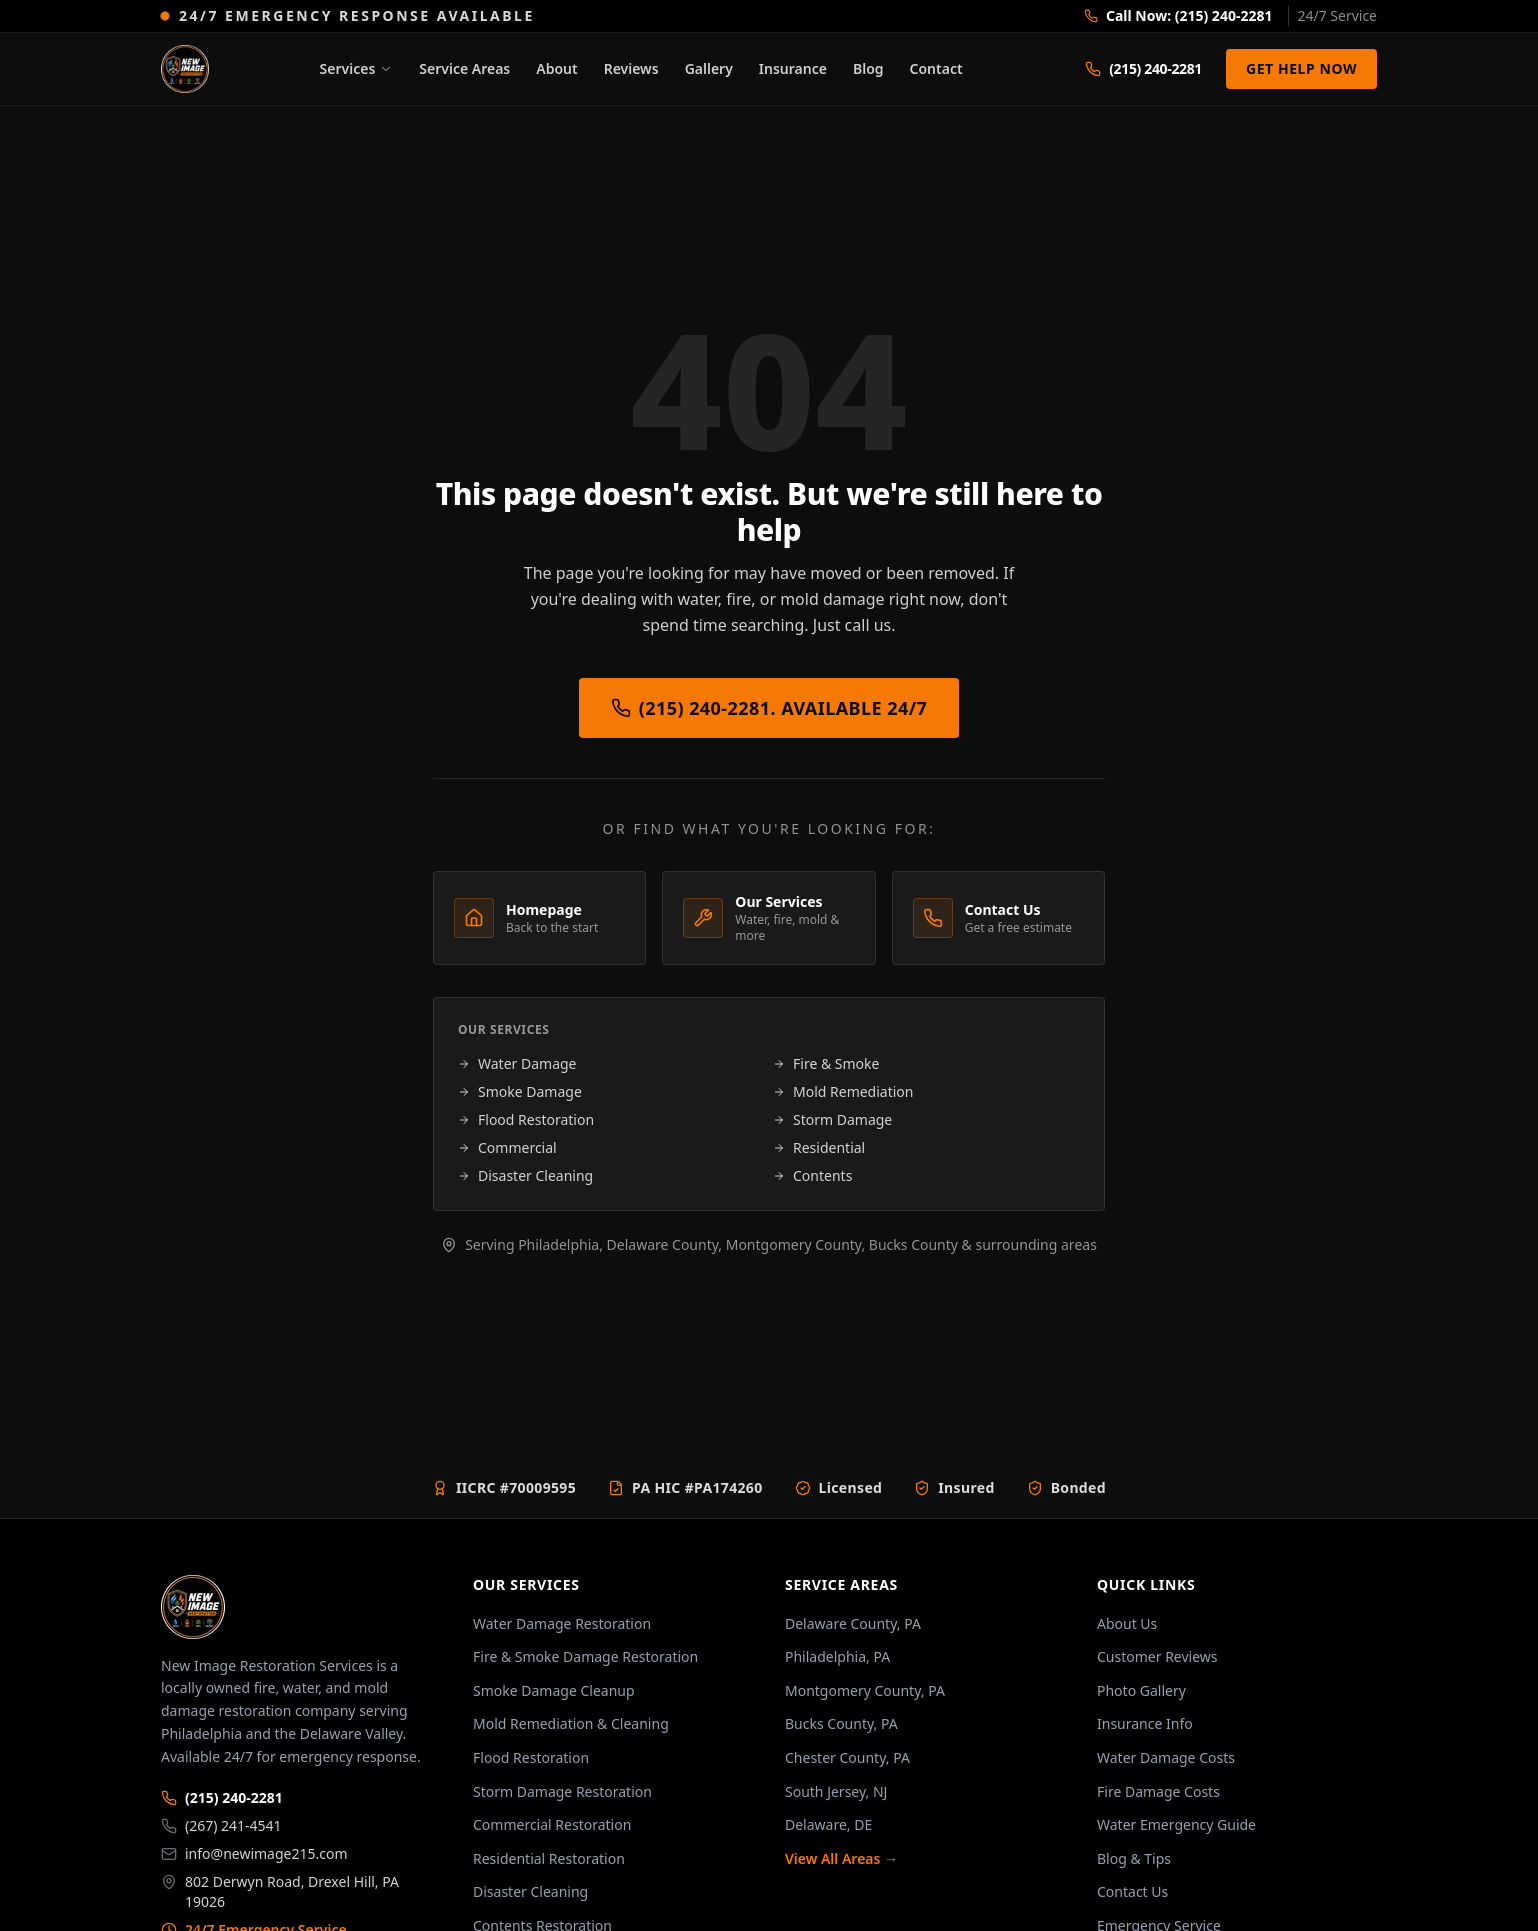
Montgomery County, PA (865, 1690)
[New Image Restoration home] (301, 1607)
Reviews (631, 68)
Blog (868, 68)
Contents (812, 1175)
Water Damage (517, 1063)
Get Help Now (1301, 68)
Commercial (507, 1147)
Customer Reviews (1157, 1656)
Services (357, 68)
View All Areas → (841, 1858)
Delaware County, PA (853, 1623)
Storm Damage (832, 1119)
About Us (1127, 1623)
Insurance (793, 68)
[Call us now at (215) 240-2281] (1230, 16)
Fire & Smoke (826, 1063)
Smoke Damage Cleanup (554, 1690)
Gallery (709, 68)
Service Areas (464, 68)
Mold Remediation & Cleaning (571, 1723)
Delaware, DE (828, 1824)
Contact (936, 68)
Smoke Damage (520, 1091)
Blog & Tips (1134, 1858)
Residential (819, 1147)
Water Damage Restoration (562, 1623)
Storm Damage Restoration (562, 1791)
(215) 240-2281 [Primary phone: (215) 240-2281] (222, 1797)
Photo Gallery (1141, 1690)
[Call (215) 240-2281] (1143, 69)
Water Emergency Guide (1176, 1824)
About (556, 68)
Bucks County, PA (841, 1723)
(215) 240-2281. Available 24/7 (769, 708)
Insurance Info (1145, 1723)
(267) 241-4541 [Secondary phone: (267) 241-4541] (221, 1825)
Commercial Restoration (552, 1824)
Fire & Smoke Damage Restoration (585, 1656)
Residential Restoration (549, 1858)
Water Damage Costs (1166, 1757)
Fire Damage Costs (1158, 1791)
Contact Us (1132, 1891)
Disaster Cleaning (525, 1175)
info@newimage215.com (254, 1853)
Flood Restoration (526, 1119)
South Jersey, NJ (836, 1791)
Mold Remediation (843, 1091)
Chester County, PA (847, 1757)
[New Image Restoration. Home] (185, 69)
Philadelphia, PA (837, 1656)
